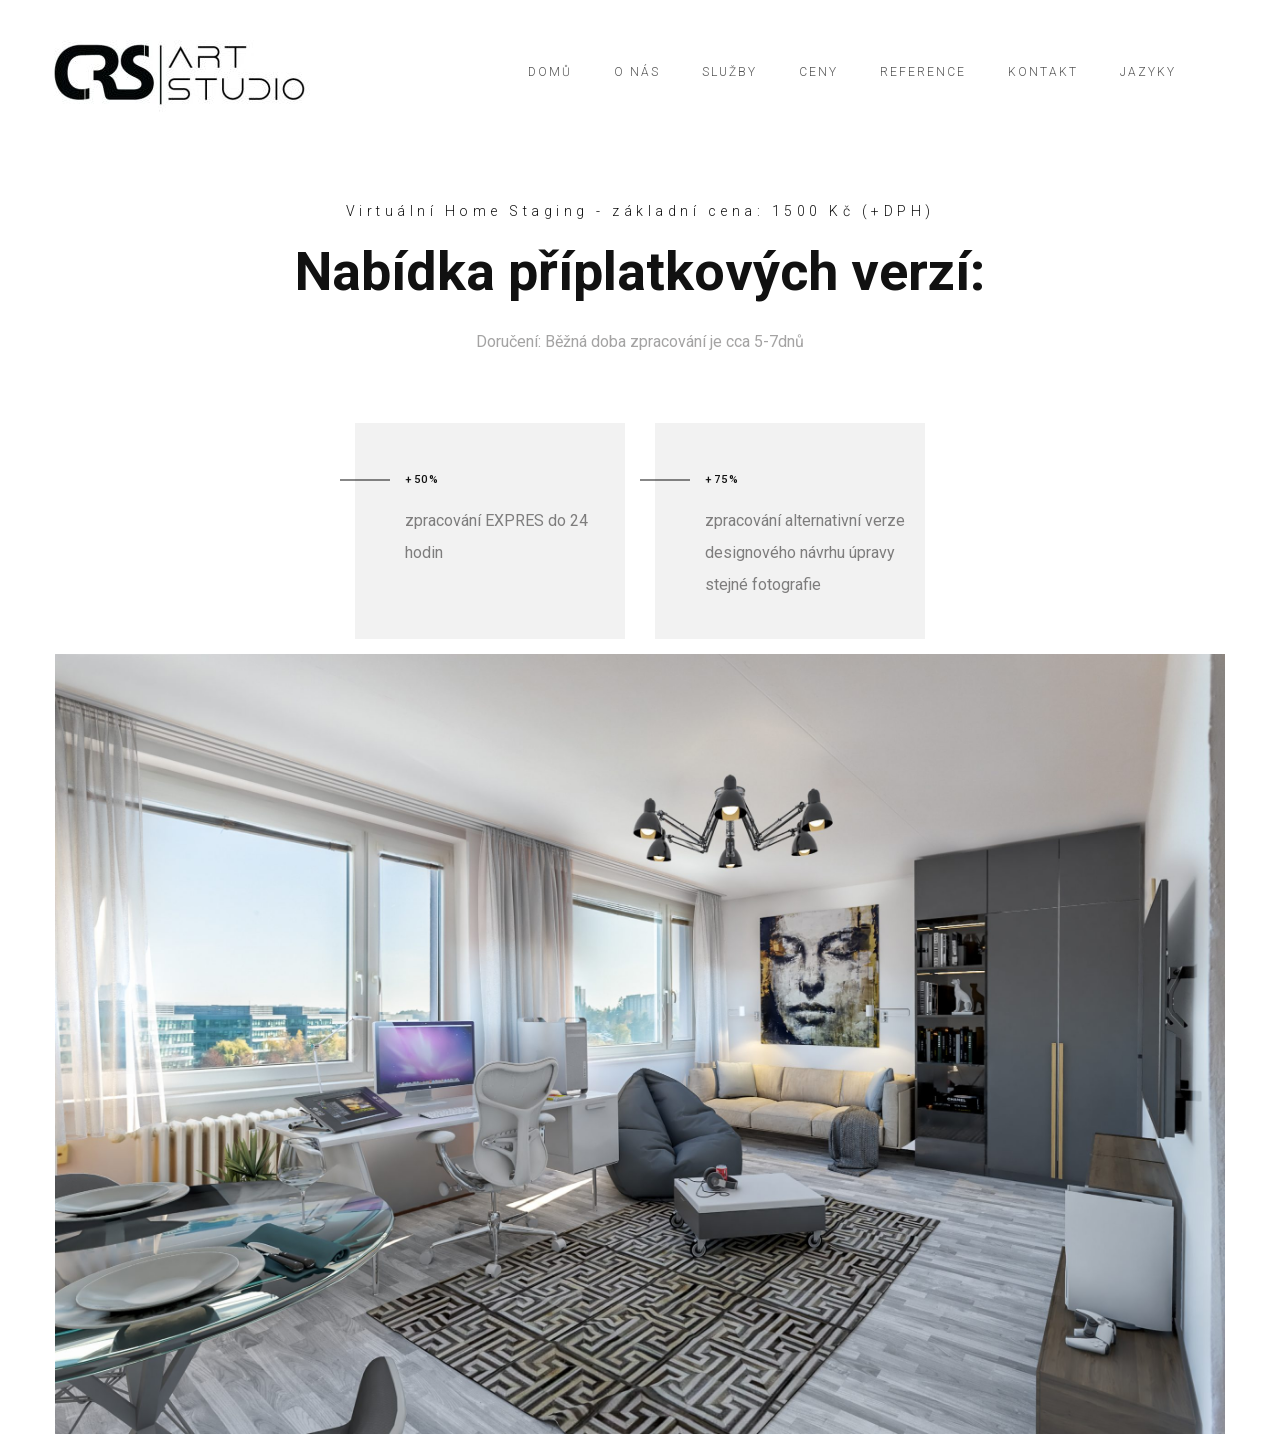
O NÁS (637, 72)
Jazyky (1148, 72)
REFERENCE (923, 72)
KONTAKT (1043, 72)
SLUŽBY (729, 72)
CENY (818, 72)
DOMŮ (550, 72)
